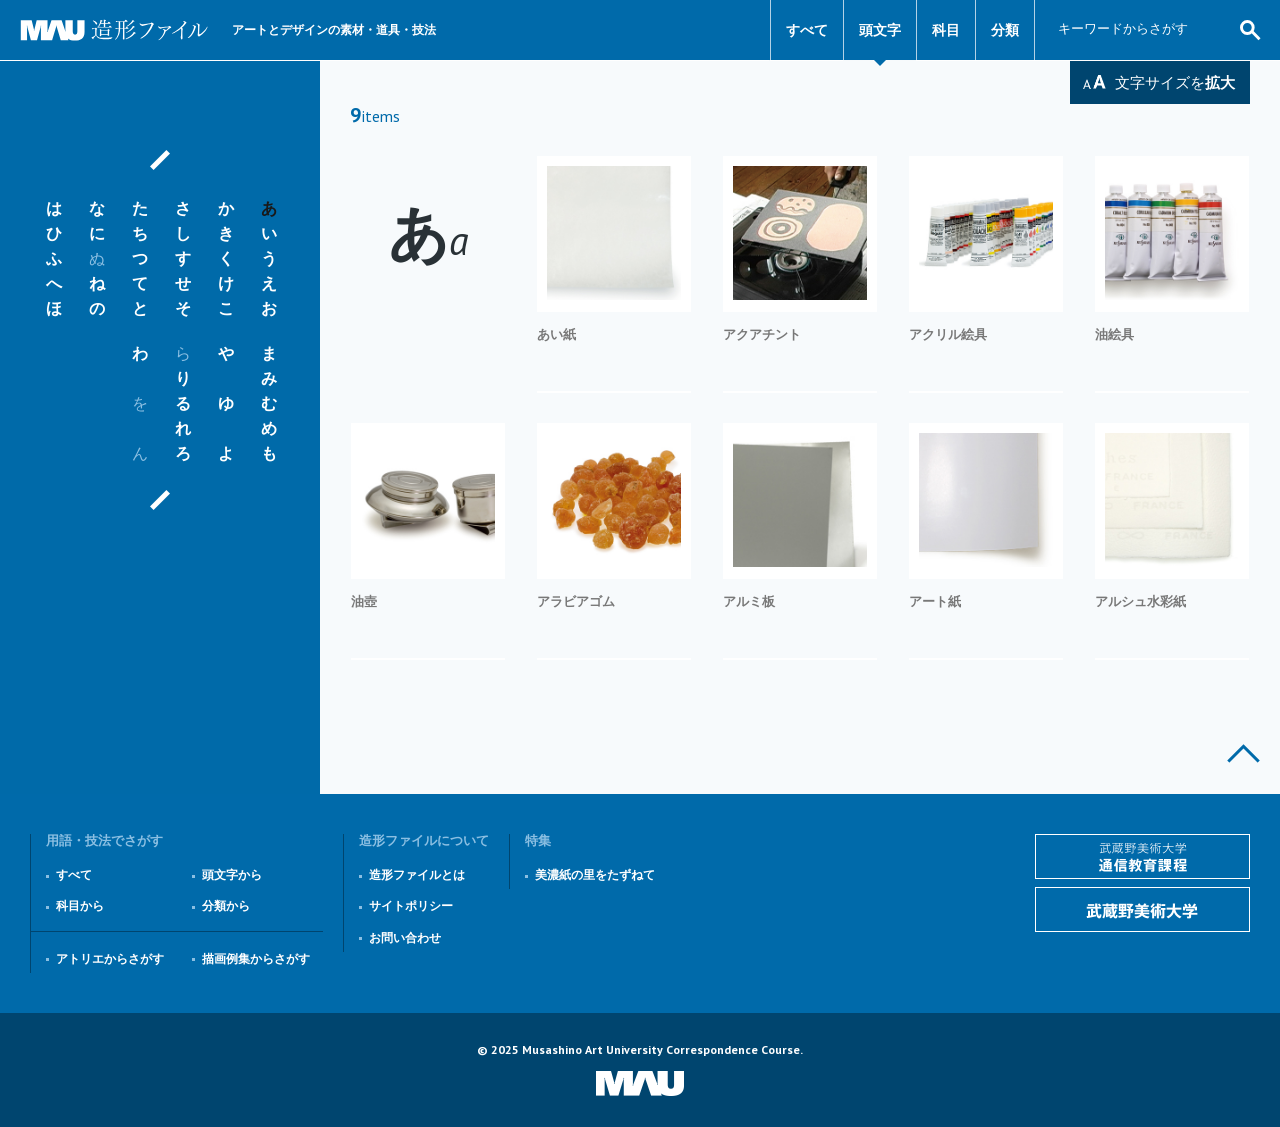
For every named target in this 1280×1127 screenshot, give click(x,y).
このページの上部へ (1243, 753)
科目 (946, 30)
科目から (80, 905)
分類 (1005, 30)
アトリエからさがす (110, 958)
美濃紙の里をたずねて (595, 874)
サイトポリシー (411, 905)
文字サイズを (1175, 82)
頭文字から (232, 874)
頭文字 (880, 30)
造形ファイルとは (417, 874)
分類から (226, 905)
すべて (807, 30)
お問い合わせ (405, 937)
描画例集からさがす (256, 958)
